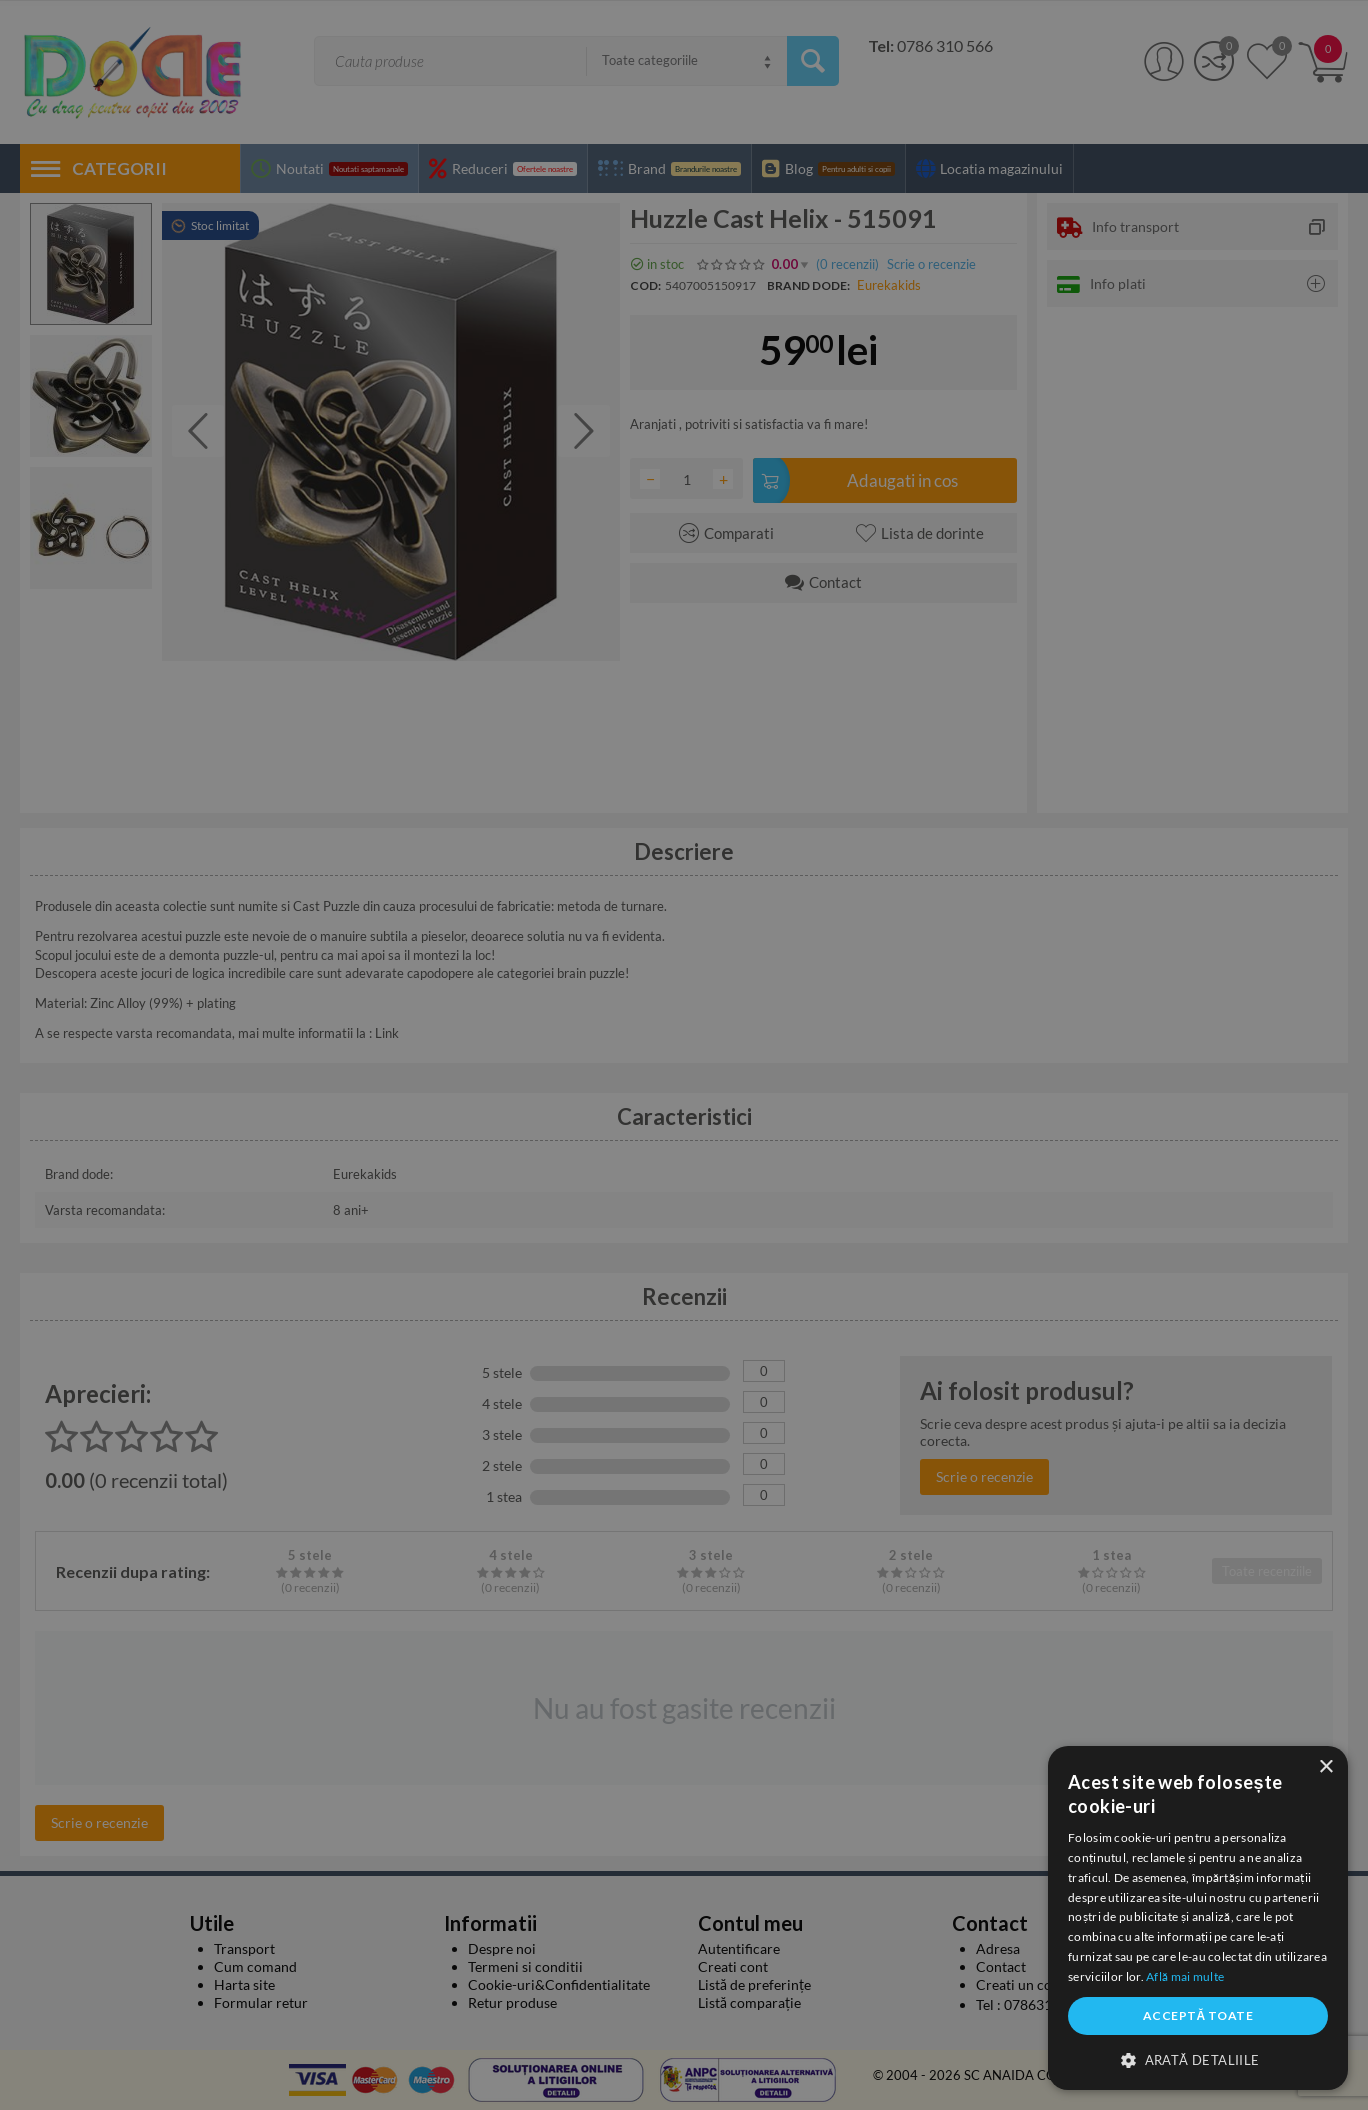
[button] (1198, 2059)
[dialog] (1198, 1918)
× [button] (1325, 1767)
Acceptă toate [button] (1198, 2015)
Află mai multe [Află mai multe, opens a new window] (1185, 1976)
